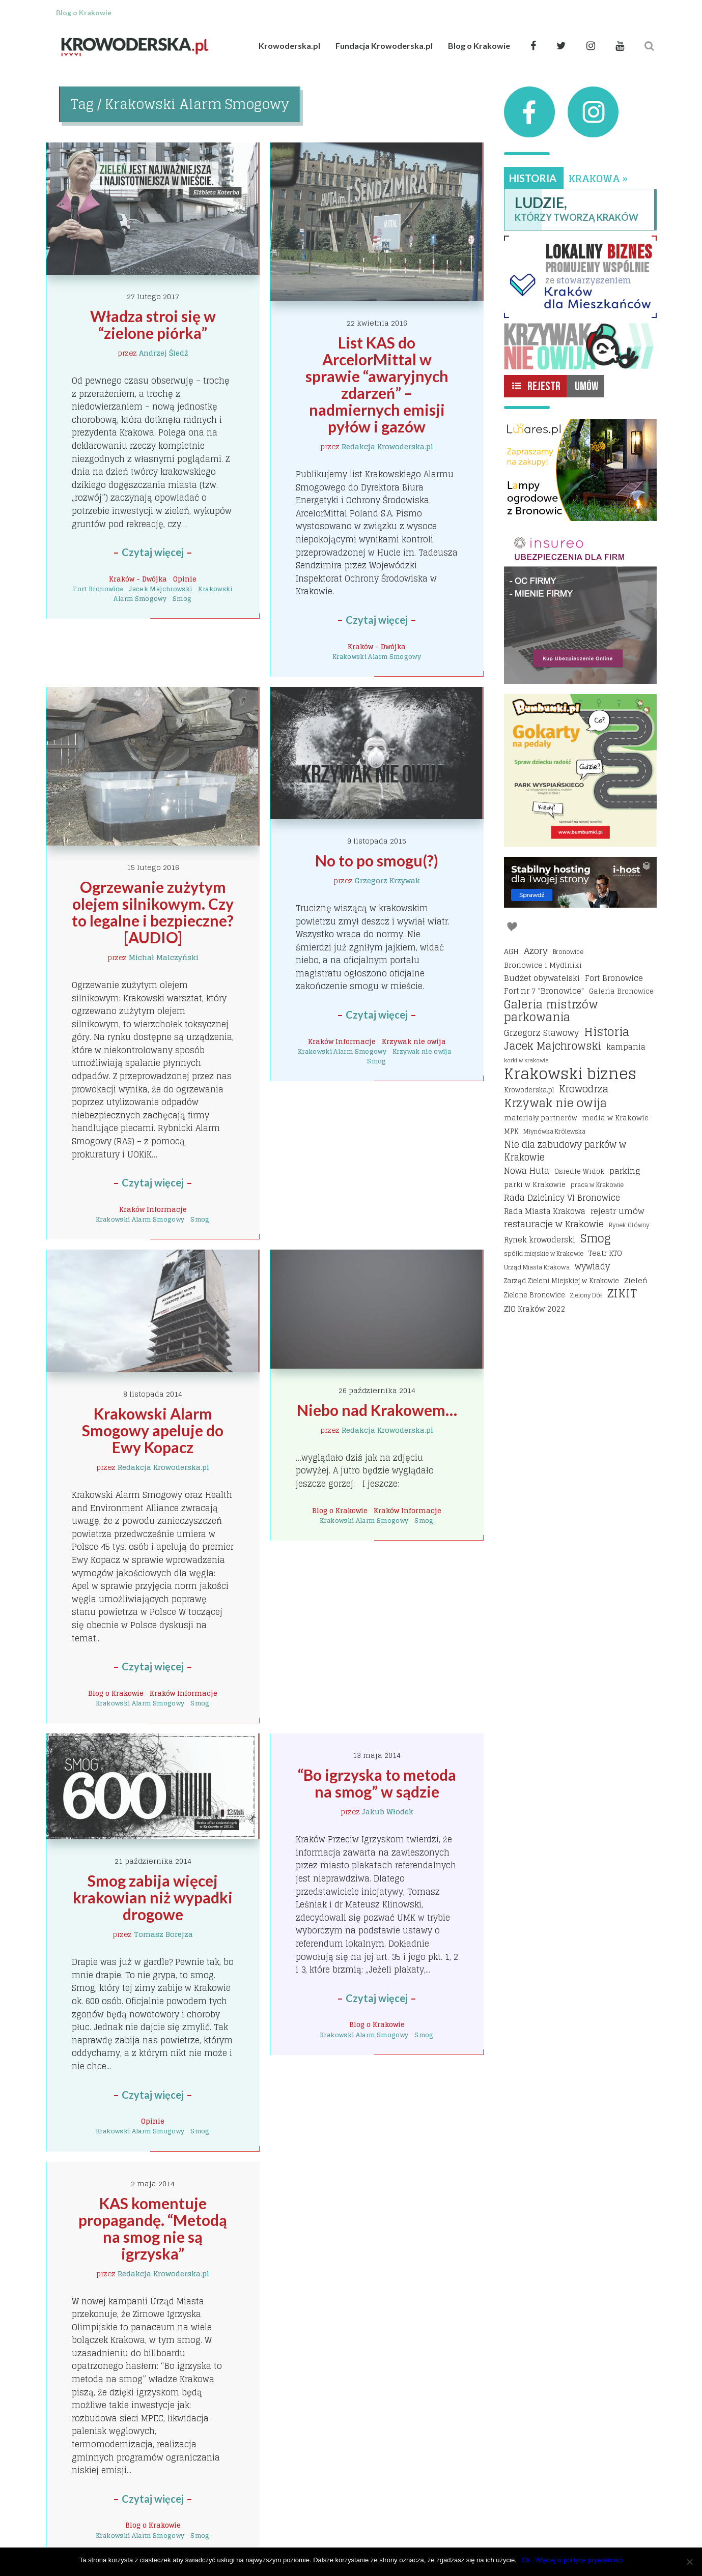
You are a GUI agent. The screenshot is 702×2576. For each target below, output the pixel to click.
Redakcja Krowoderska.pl (387, 446)
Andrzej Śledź (163, 352)
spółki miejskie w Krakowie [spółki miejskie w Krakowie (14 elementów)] (543, 1253)
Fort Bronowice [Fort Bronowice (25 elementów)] (614, 978)
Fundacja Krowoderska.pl (384, 45)
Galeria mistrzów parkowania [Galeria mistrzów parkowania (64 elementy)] (551, 1011)
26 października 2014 (377, 1390)
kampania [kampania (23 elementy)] (625, 1047)
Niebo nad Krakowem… (377, 1410)
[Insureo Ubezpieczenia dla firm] (580, 607)
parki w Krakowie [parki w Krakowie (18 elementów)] (535, 1184)
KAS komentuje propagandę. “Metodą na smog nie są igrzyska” (154, 2228)
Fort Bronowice (98, 589)
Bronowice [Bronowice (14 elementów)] (568, 951)
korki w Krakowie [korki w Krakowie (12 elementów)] (526, 1060)
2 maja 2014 (153, 2183)
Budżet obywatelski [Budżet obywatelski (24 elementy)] (542, 978)
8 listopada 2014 (152, 1393)
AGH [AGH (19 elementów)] (511, 951)
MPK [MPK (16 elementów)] (511, 1131)
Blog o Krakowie (479, 45)
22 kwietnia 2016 (377, 322)
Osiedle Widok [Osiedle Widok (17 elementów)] (579, 1171)
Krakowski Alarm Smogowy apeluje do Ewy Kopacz (154, 1430)
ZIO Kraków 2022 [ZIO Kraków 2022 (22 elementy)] (535, 1309)
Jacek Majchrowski (160, 589)
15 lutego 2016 (153, 867)
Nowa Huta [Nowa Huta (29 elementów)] (526, 1171)
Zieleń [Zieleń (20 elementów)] (636, 1280)
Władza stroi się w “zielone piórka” (154, 324)
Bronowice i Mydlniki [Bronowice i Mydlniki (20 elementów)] (543, 965)
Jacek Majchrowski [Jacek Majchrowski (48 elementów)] (552, 1046)
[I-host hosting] (580, 882)
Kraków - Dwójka (138, 579)
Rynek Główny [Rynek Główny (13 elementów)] (629, 1225)
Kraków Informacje (153, 1209)
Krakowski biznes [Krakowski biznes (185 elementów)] (570, 1074)
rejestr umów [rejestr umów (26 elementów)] (617, 1211)
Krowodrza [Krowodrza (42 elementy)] (583, 1089)
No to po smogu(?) (376, 860)
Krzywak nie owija (414, 1041)
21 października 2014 (153, 1861)
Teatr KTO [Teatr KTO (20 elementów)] (605, 1253)
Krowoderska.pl (289, 45)
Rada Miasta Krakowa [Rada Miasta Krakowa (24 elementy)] (544, 1211)
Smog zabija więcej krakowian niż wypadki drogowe (154, 1897)
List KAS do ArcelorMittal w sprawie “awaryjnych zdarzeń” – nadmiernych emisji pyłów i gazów (378, 384)
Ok (526, 2560)
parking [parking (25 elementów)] (624, 1171)
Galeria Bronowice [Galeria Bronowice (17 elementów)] (621, 991)
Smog (182, 598)
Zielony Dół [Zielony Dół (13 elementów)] (586, 1295)
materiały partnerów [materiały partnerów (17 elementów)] (540, 1118)
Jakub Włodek (387, 1811)
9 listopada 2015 (376, 840)
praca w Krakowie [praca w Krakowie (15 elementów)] (597, 1184)
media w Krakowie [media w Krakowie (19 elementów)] (615, 1118)
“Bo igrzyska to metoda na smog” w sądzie (378, 1783)
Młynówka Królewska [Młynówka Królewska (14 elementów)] (554, 1131)
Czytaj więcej (152, 552)
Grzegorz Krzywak (387, 880)
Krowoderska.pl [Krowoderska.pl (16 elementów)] (529, 1090)
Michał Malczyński (164, 957)
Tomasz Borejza (163, 1934)
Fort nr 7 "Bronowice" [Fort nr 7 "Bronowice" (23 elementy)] (544, 991)
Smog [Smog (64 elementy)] (595, 1239)
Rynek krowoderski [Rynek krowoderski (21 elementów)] (539, 1240)
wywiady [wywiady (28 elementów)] (592, 1266)
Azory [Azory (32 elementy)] (536, 951)
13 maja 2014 (377, 1755)
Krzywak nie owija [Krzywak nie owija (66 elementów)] (555, 1103)
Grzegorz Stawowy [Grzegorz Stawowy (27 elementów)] (541, 1033)
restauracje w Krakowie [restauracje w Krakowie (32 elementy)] (554, 1224)
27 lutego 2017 (153, 296)
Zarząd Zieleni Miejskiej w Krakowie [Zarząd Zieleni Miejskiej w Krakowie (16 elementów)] (561, 1281)
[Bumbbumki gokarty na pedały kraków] (580, 770)
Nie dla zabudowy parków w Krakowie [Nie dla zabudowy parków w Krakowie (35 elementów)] (565, 1151)
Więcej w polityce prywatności (579, 2560)
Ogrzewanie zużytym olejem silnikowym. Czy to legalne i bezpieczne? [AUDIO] (154, 912)
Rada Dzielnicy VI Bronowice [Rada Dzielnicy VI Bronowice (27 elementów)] (562, 1198)
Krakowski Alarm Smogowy (376, 656)
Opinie (184, 579)
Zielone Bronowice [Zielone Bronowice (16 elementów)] (534, 1295)
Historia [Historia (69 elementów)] (606, 1031)
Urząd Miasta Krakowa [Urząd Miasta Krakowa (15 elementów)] (537, 1267)
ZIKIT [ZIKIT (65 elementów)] (622, 1293)
